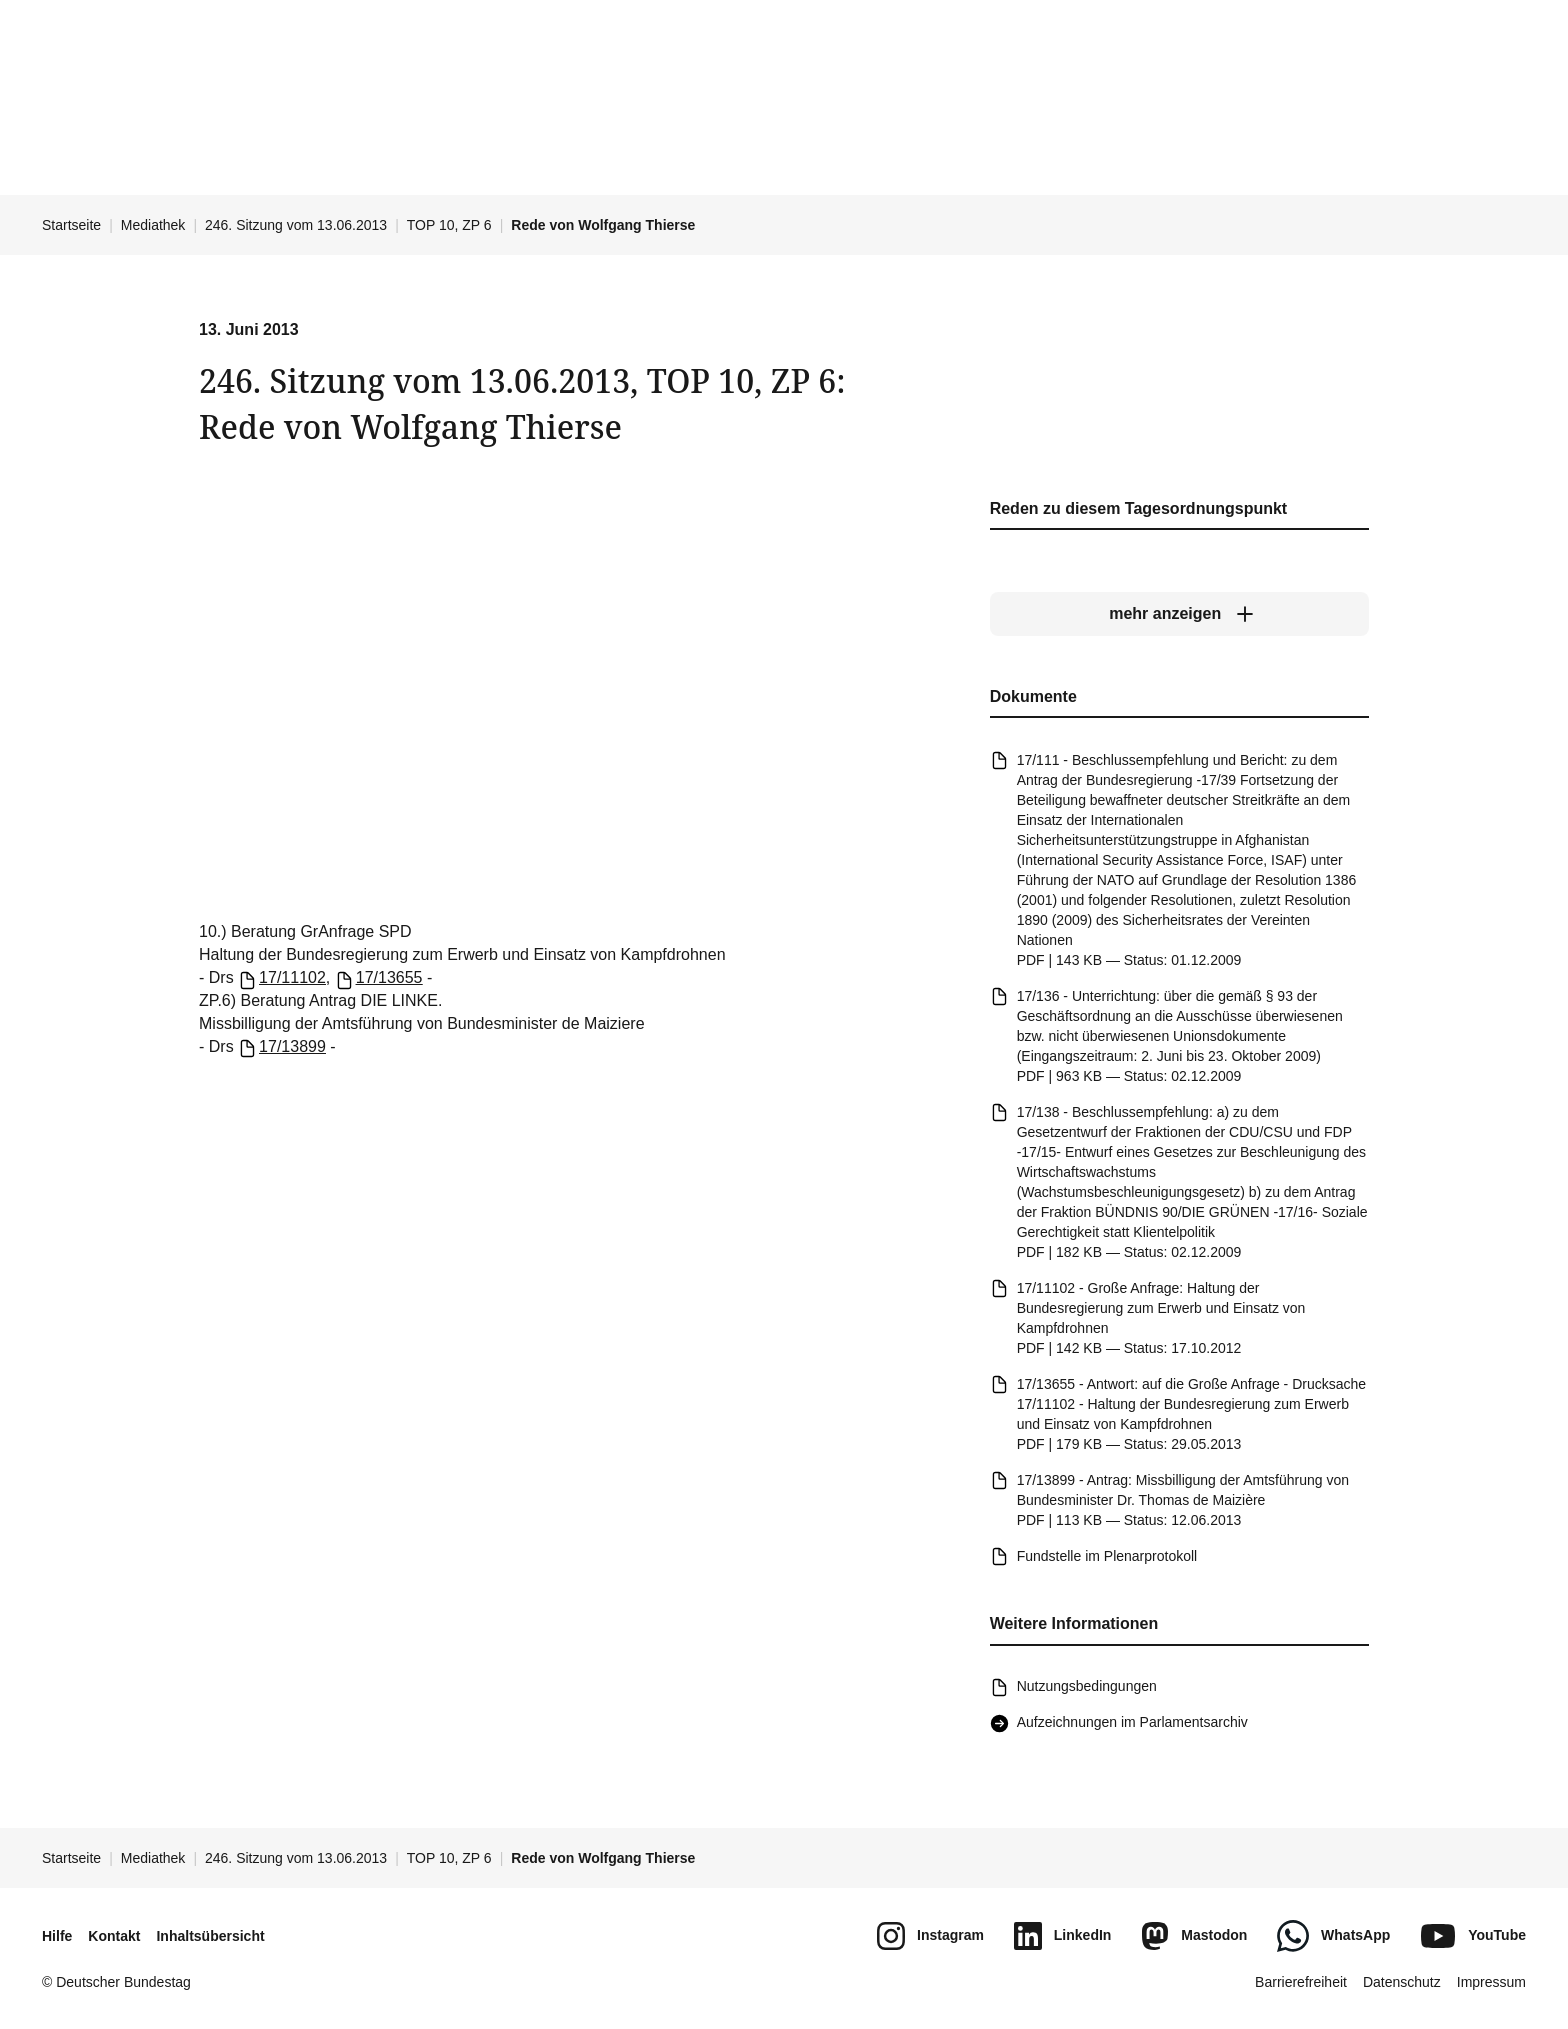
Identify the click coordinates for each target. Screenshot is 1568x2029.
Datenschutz (1402, 1982)
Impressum (1491, 1982)
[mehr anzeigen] (1179, 615)
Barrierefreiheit (1301, 1982)
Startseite (71, 225)
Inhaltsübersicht (210, 1936)
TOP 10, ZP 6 (449, 225)
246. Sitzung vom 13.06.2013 (296, 225)
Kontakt (114, 1936)
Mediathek (153, 225)
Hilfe (57, 1936)
